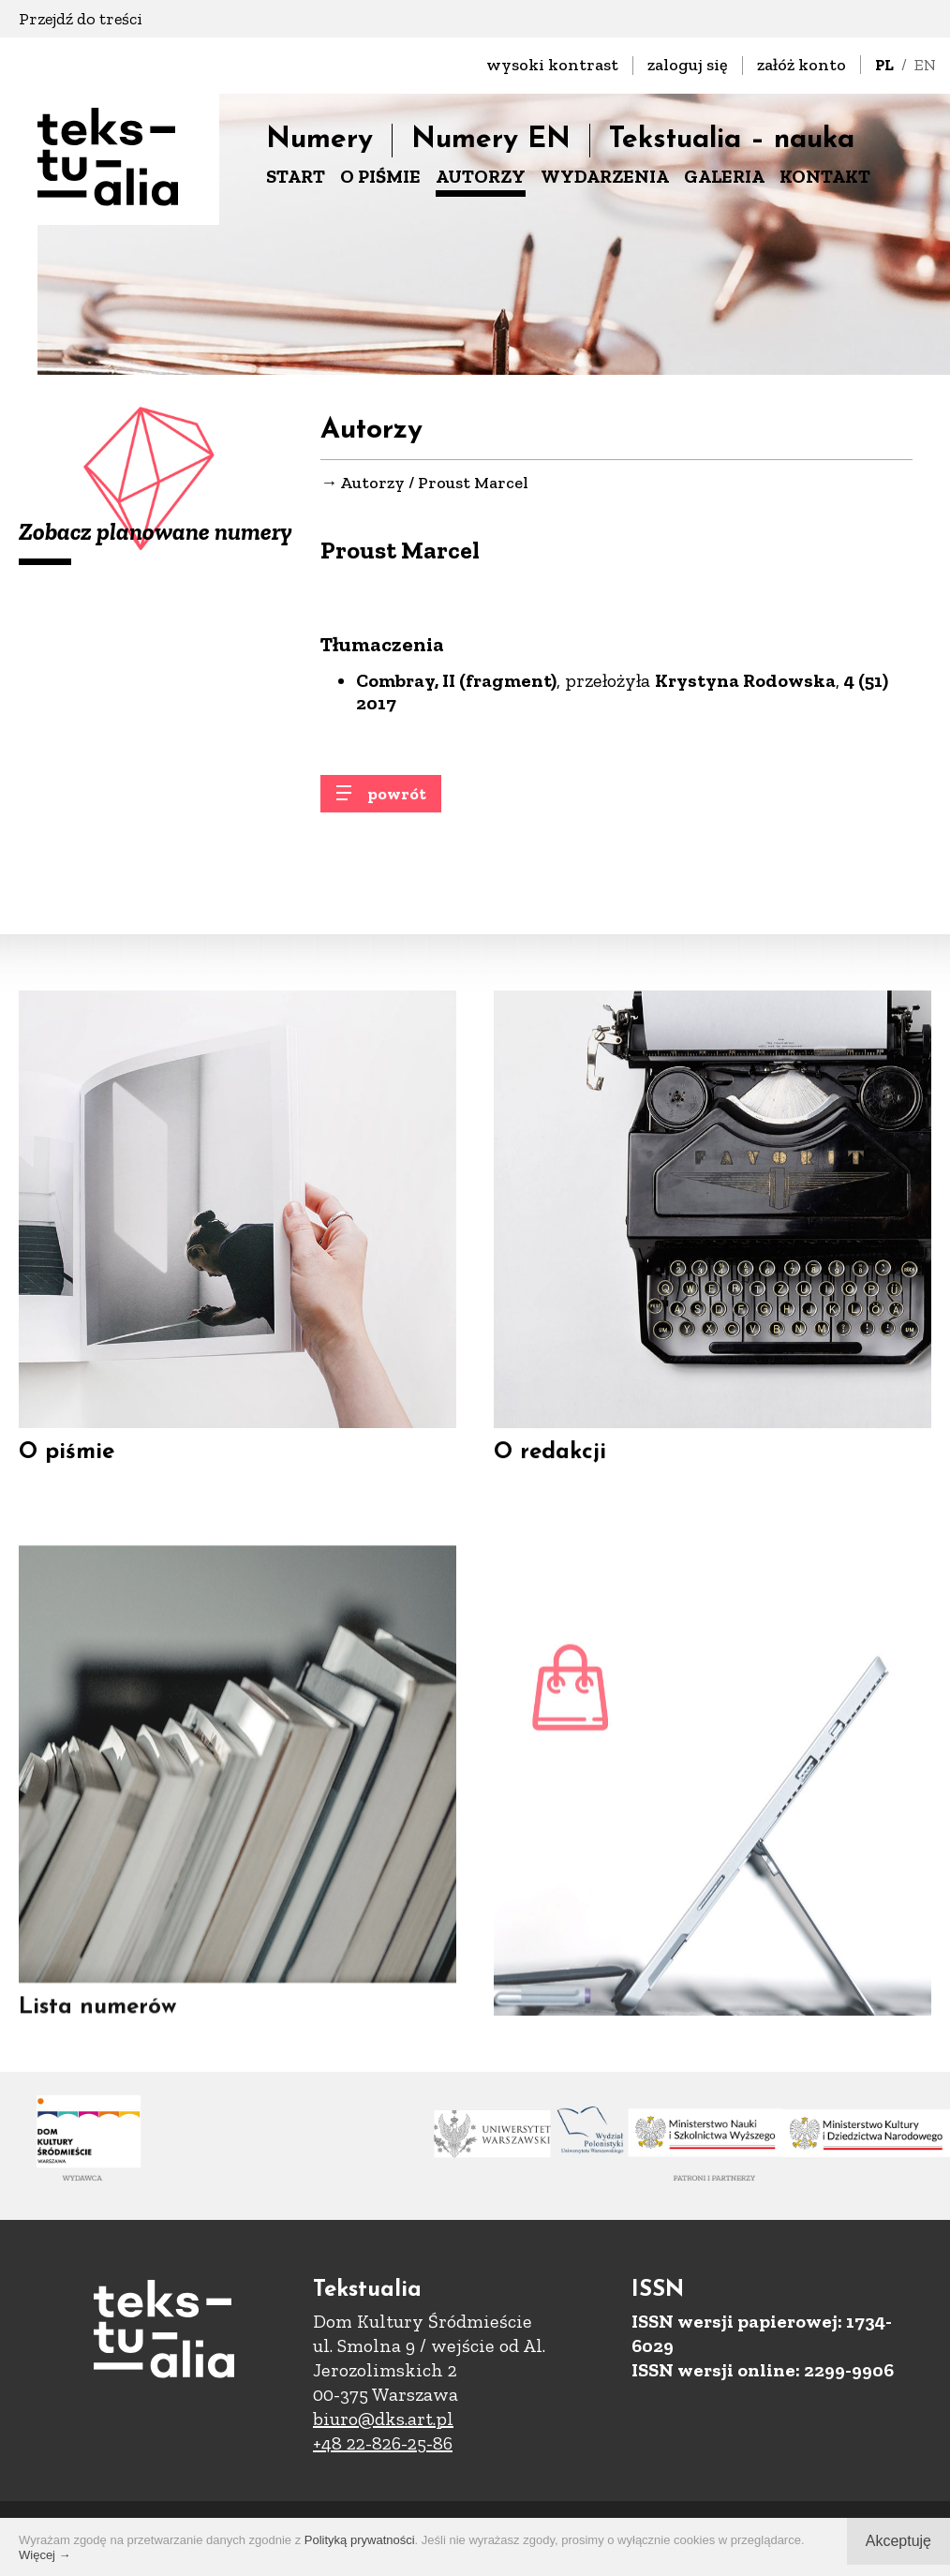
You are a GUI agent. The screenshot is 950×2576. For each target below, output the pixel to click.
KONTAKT (824, 176)
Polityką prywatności (359, 2540)
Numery (319, 140)
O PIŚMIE (380, 176)
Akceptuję (898, 2541)
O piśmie (66, 1466)
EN (925, 64)
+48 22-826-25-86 (383, 2443)
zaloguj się (687, 64)
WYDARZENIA (605, 176)
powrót (396, 806)
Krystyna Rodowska (745, 682)
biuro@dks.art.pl (383, 2418)
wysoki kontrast (552, 64)
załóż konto (801, 64)
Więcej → (45, 2555)
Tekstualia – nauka (731, 140)
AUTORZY (481, 176)
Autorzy (372, 483)
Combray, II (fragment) (456, 682)
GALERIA (724, 176)
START (295, 176)
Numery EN (491, 140)
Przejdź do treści (80, 18)
